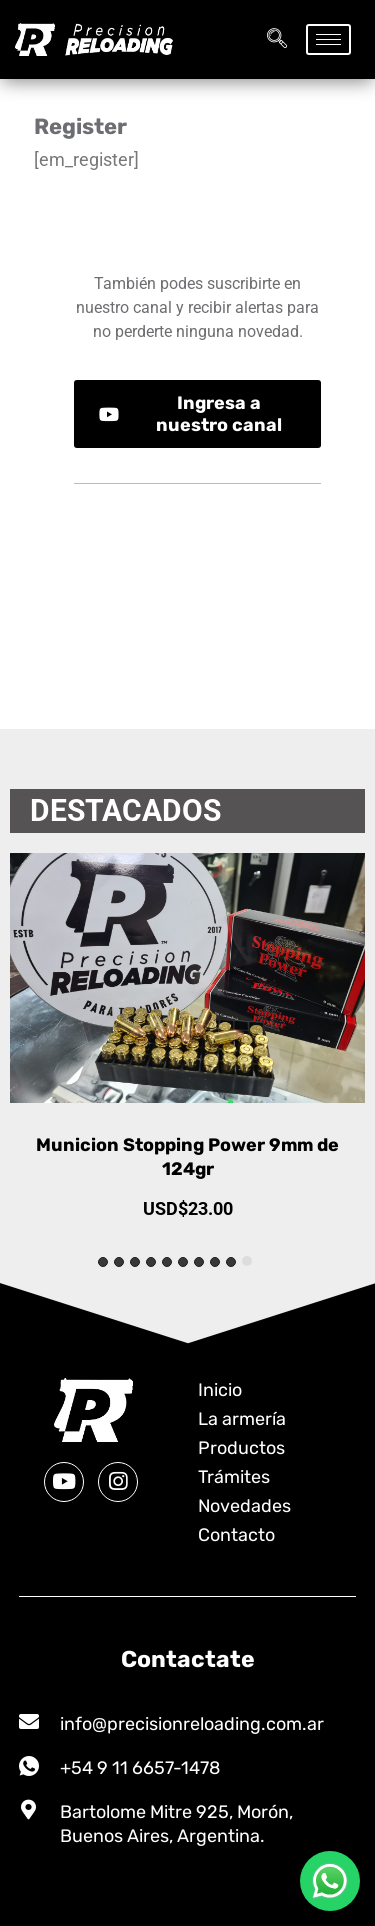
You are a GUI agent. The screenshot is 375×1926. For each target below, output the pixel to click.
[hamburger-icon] (328, 39)
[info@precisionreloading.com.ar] (29, 1722)
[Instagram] (118, 1482)
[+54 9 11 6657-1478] (29, 1766)
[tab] (247, 1261)
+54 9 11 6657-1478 (140, 1768)
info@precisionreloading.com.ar (192, 1724)
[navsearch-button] (277, 40)
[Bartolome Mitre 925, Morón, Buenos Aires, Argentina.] (29, 1810)
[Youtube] (64, 1482)
